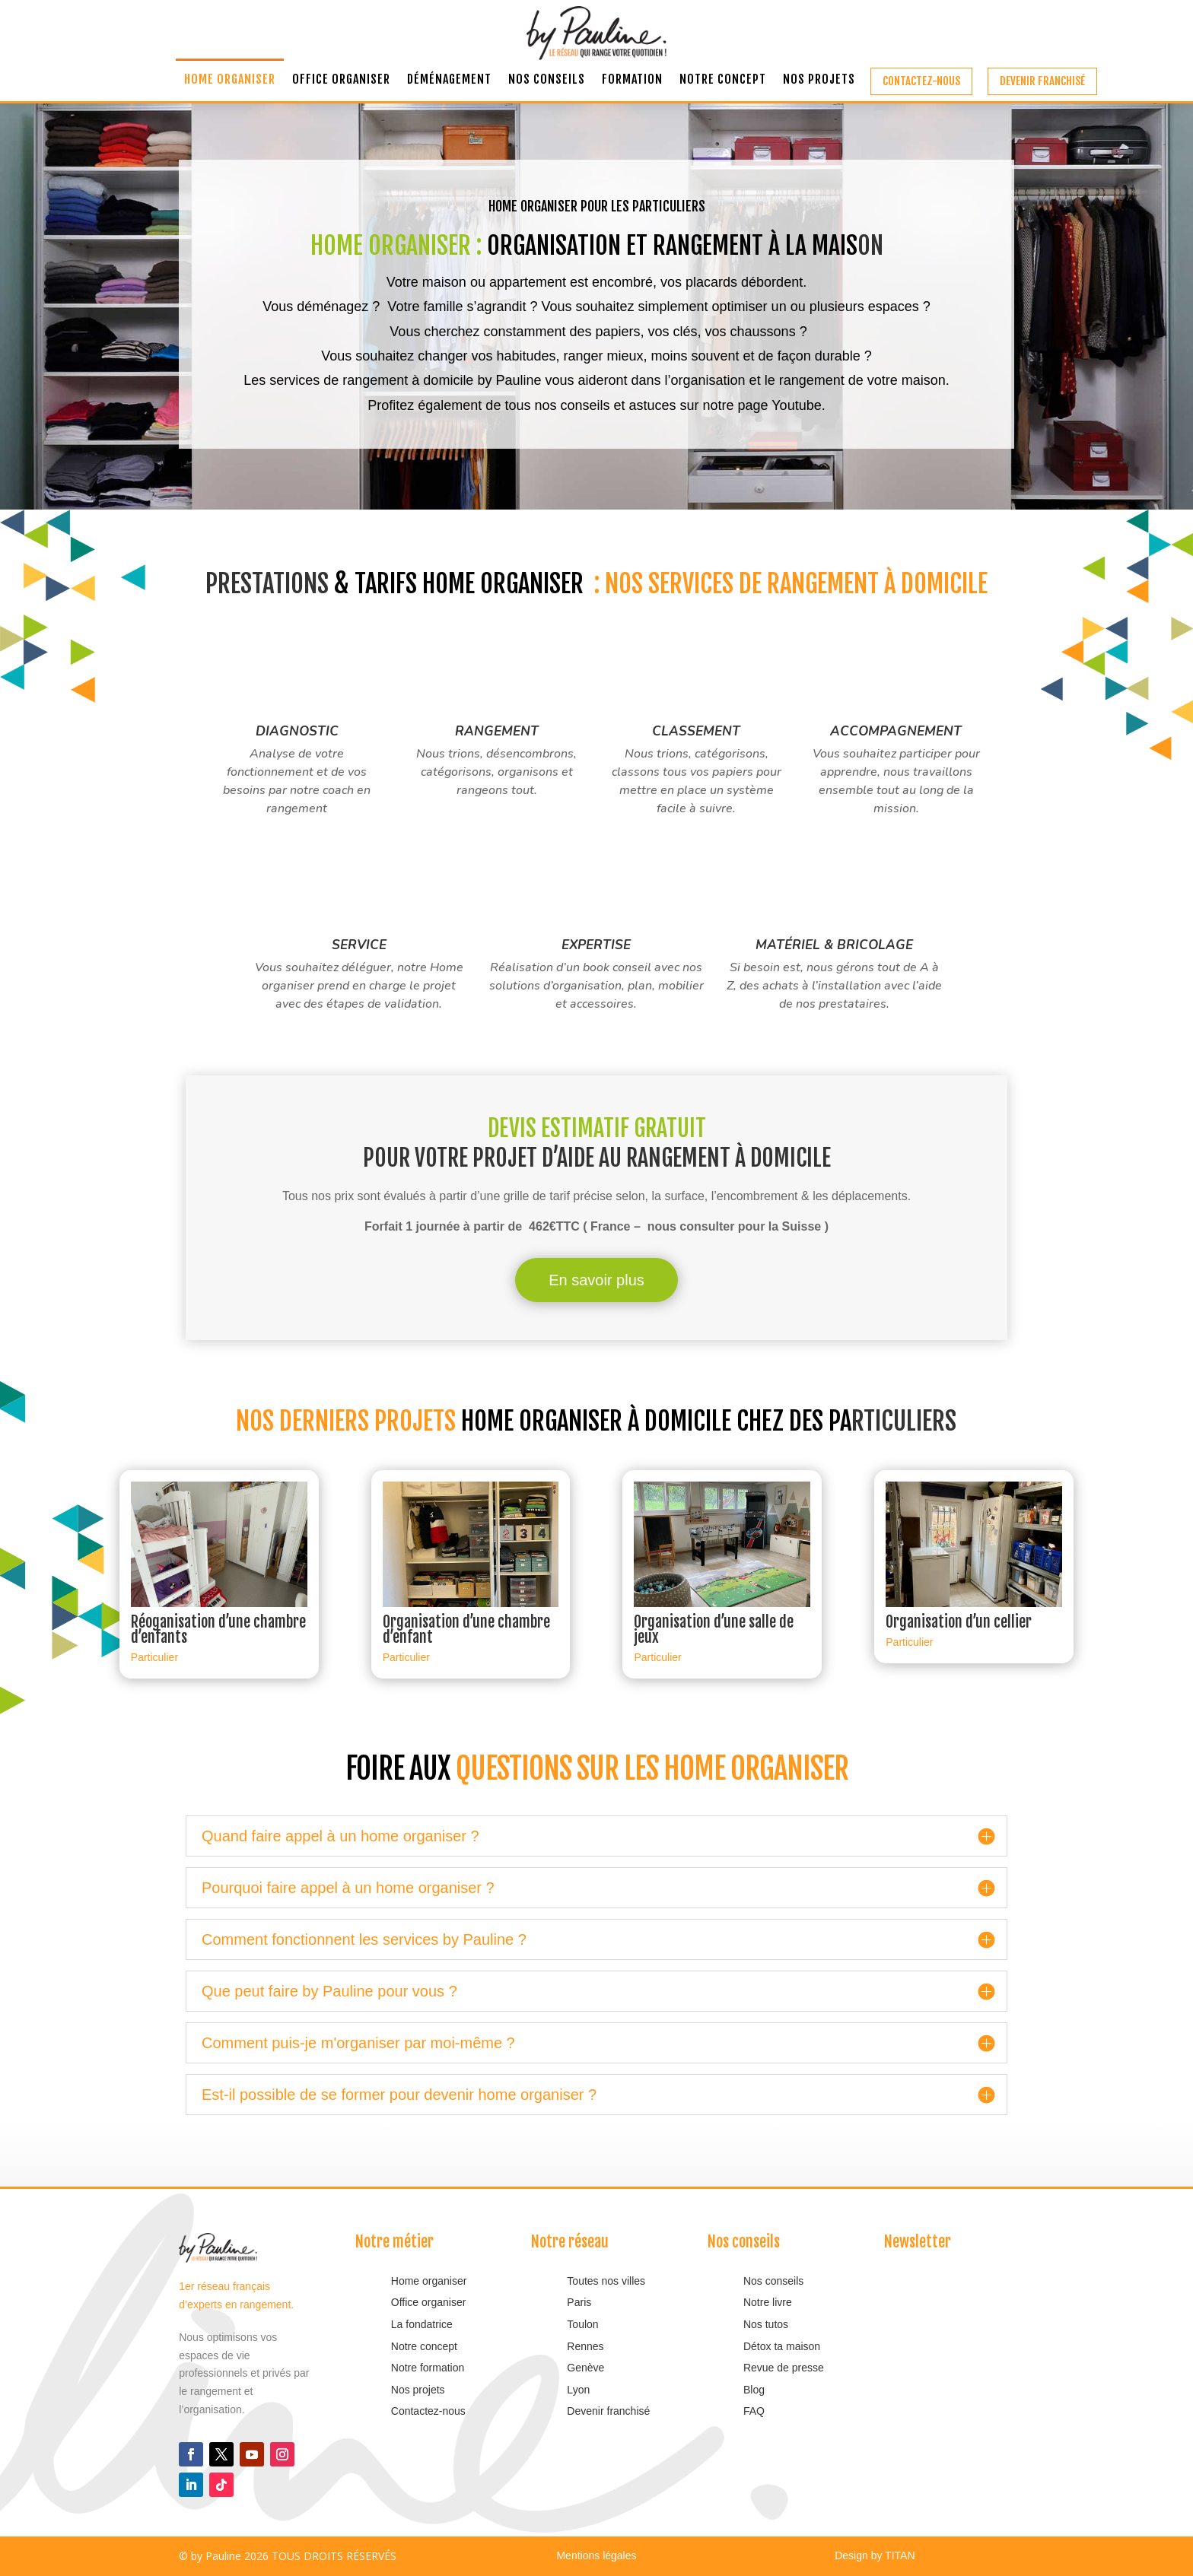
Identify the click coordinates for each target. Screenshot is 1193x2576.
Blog (754, 2390)
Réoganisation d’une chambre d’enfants (218, 1629)
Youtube (796, 405)
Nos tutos (767, 2324)
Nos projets (819, 80)
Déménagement (449, 80)
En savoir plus (596, 1280)
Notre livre (767, 2302)
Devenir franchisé (1042, 81)
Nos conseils (546, 80)
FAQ (754, 2411)
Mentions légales (596, 2555)
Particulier (154, 1657)
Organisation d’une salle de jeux (714, 1629)
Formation (632, 80)
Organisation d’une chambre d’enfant (466, 1629)
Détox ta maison (781, 2346)
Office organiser (341, 80)
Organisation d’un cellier (959, 1621)
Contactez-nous (921, 81)
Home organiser (229, 80)
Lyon (578, 2390)
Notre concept (722, 80)
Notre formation (427, 2368)
